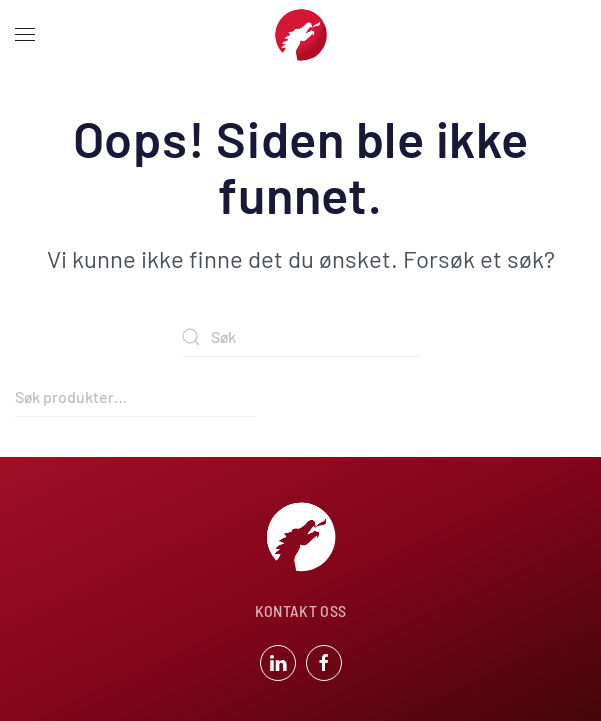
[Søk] (301, 337)
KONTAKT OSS (301, 610)
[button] (25, 35)
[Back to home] (301, 35)
